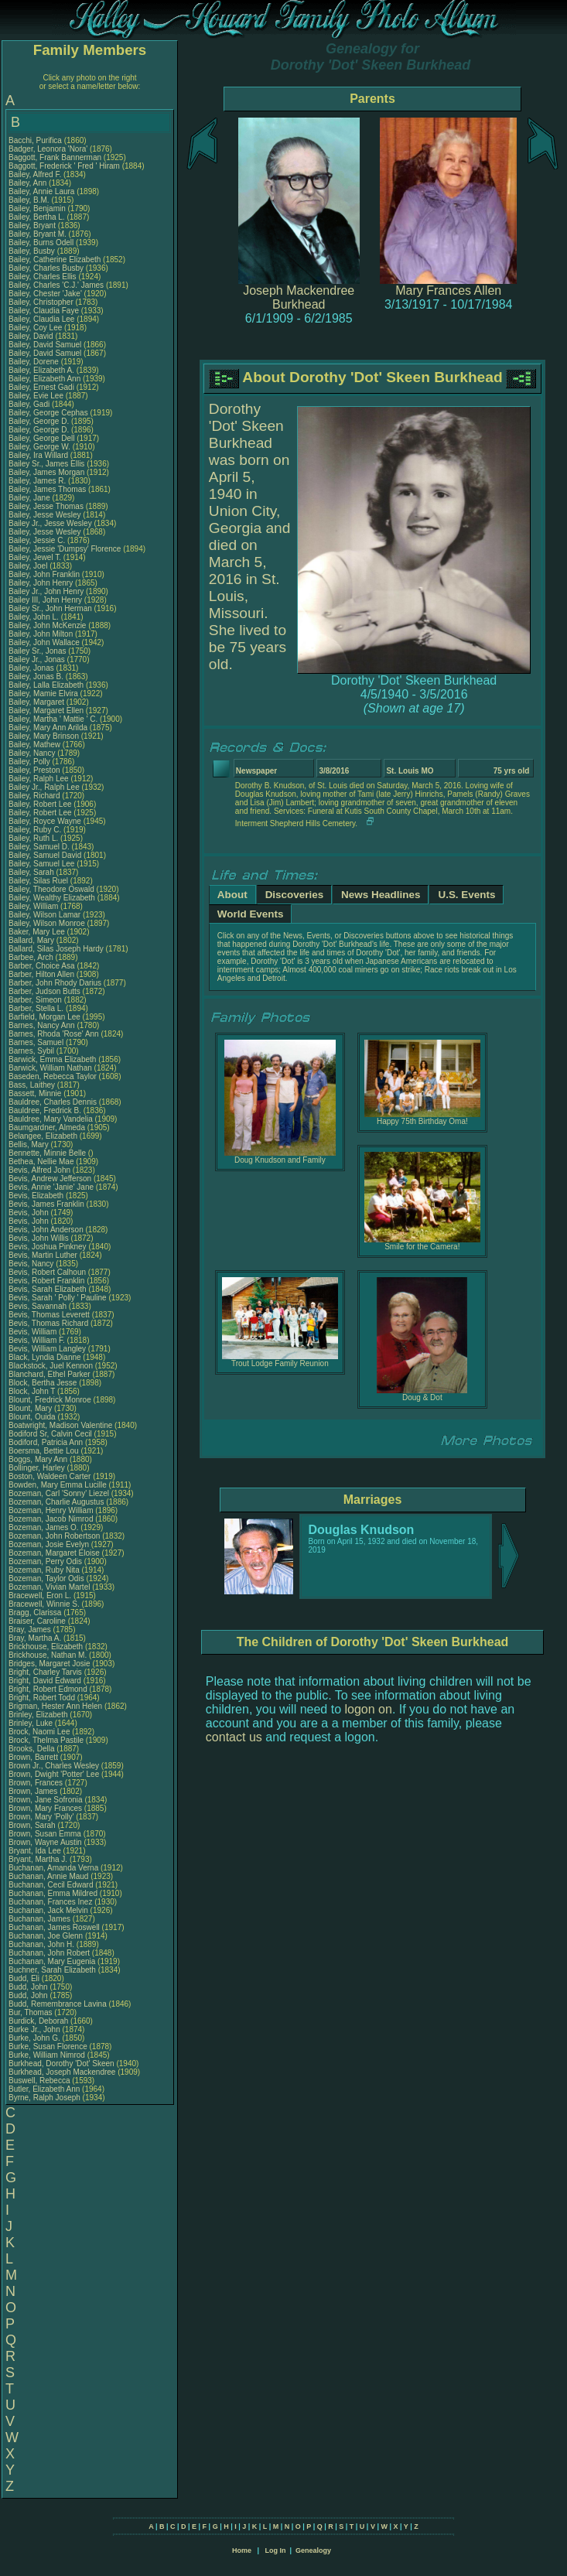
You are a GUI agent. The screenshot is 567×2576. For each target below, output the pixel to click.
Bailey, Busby (33, 251)
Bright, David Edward (45, 1680)
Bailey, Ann (29, 183)
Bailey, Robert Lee (40, 804)
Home (241, 2550)
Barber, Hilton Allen (41, 974)
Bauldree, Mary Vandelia (51, 1119)
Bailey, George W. (39, 446)
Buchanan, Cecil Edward (51, 1885)
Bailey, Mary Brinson (44, 736)
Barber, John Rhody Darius (55, 983)
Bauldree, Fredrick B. (45, 1110)
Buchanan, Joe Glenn (46, 1936)
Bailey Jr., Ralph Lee (44, 787)
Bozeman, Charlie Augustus (56, 1502)
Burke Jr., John (35, 2029)
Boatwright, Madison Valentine (60, 1425)
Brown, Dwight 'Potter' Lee (54, 1774)
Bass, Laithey (33, 1085)
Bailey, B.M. (30, 200)
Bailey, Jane (31, 498)
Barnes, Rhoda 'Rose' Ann (54, 1034)
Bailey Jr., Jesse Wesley (50, 523)
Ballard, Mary (32, 940)
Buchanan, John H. (41, 1944)
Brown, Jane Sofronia (46, 1799)
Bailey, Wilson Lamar (44, 914)
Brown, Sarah (33, 1825)
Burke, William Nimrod (47, 2055)
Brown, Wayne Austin (45, 1842)
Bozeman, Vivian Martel (49, 1587)
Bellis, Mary (29, 1144)
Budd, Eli (25, 1978)
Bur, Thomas (31, 2012)
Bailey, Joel (29, 566)
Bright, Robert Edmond (48, 1689)
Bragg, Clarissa (36, 1612)
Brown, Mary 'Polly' (42, 1816)
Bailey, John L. (34, 617)
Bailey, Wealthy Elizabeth (52, 897)
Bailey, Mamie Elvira (43, 693)
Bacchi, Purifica (36, 140)
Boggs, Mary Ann (38, 1459)
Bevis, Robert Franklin (46, 1280)
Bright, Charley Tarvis (45, 1672)
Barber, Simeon (36, 1000)
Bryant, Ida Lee (35, 1851)
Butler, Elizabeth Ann (44, 2089)
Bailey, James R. (37, 481)
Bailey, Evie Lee (36, 395)
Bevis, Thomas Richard (48, 1323)
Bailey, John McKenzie (47, 625)
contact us (234, 1737)
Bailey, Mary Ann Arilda (48, 727)
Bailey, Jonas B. (36, 676)
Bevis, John (29, 1212)
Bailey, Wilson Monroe (47, 923)
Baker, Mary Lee (37, 932)
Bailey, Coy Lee (35, 327)
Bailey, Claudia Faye (44, 310)
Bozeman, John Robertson (54, 1536)
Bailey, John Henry (41, 583)
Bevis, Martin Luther (43, 1255)
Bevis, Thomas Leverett (49, 1314)
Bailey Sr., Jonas (38, 651)
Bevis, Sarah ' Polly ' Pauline (58, 1297)
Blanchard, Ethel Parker (50, 1374)
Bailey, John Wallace (44, 642)
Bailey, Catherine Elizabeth (55, 259)
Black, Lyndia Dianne (45, 1357)
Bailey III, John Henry (45, 600)
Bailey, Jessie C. (37, 540)
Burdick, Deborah (39, 2021)
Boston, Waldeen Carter (50, 1476)
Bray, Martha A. (35, 1638)
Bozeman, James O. (44, 1527)
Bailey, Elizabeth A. (41, 370)
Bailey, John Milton (41, 634)
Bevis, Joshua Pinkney (48, 1246)
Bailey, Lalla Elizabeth (46, 685)
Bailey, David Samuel (45, 344)
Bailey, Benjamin (38, 208)
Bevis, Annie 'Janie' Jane (51, 1187)
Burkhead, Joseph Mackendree (62, 2072)
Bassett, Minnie (36, 1093)
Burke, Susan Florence (48, 2046)
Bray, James (31, 1629)
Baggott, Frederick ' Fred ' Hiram (64, 166)
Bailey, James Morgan (46, 472)
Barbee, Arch (32, 957)
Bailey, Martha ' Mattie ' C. (53, 719)
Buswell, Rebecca (40, 2080)
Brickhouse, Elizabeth (47, 1646)
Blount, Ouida (33, 1417)
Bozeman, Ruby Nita (44, 1570)
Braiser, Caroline (38, 1621)
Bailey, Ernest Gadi (41, 387)
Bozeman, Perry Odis (45, 1561)
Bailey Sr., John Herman (50, 608)
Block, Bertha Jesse (43, 1383)
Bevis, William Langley (47, 1348)
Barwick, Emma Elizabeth (52, 1059)
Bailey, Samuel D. (39, 846)
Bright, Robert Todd (42, 1697)
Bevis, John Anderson (46, 1229)
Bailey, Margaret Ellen (46, 710)
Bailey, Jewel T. (35, 557)
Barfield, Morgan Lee (44, 1017)
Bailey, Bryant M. (38, 234)
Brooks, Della (32, 1748)
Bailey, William (34, 906)
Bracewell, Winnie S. (44, 1604)
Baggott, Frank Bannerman (55, 157)
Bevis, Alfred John (39, 1170)
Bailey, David (32, 336)
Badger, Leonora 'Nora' (49, 149)
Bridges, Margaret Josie (50, 1663)
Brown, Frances (37, 1782)
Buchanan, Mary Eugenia (52, 1961)
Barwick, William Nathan (50, 1068)
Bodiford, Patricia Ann (46, 1442)
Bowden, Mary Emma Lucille (58, 1485)
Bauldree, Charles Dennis (53, 1102)
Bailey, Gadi (30, 404)
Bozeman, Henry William (51, 1510)
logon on (368, 1709)
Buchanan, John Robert (49, 1953)
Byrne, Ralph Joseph (44, 2097)
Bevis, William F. (37, 1340)
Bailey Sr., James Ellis (46, 464)
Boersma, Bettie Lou (44, 1451)
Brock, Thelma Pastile (46, 1740)
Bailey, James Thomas (47, 489)
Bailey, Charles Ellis (43, 276)
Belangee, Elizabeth (44, 1136)
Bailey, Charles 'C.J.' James (56, 285)
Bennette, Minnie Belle (47, 1153)
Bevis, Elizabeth (37, 1195)
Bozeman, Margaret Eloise (54, 1553)
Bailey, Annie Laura (41, 191)
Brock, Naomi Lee (39, 1731)
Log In (275, 2550)
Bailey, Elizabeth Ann (44, 378)
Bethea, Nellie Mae (41, 1161)
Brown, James (34, 1791)
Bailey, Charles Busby (46, 268)
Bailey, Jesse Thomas (46, 506)
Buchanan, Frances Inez (50, 1902)
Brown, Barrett (34, 1757)
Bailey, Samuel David (45, 855)
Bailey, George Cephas (48, 412)
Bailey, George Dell (41, 438)
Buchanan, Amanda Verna (53, 1868)
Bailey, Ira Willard (38, 455)
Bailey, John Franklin (44, 574)
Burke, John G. (34, 2038)
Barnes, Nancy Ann (42, 1025)
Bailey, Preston (35, 770)
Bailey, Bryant (33, 225)
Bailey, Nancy (33, 753)
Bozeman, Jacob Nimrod (51, 1519)
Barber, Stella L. (36, 1008)
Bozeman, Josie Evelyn (49, 1544)
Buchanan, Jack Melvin (48, 1910)
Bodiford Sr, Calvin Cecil (50, 1434)
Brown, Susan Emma (45, 1834)
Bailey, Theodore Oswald (51, 889)
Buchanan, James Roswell (54, 1927)
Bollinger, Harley (38, 1468)
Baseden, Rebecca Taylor (53, 1076)
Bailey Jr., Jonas (38, 659)
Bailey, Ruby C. (35, 829)
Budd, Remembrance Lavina (58, 2004)
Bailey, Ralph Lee (39, 778)
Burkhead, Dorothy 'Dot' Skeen (61, 2063)
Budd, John (29, 1987)
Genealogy (313, 2550)
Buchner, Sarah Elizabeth (52, 1970)
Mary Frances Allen (448, 290)
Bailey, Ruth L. (33, 838)
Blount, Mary (31, 1408)
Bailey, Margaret (38, 702)
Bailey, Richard (35, 795)
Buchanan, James (41, 1919)
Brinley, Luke (32, 1723)
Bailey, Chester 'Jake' (45, 293)
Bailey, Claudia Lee (41, 319)
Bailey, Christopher (42, 302)
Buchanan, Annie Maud (48, 1876)
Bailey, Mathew (36, 744)
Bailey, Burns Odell (41, 242)
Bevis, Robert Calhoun (47, 1272)
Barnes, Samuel (37, 1042)
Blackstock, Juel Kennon (51, 1365)
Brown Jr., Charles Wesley (54, 1765)
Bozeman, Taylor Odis (46, 1578)
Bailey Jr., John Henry (46, 591)
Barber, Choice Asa (42, 966)
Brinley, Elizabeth (39, 1714)
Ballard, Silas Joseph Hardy (56, 949)
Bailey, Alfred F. (35, 174)
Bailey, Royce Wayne (45, 821)
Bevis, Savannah (39, 1306)
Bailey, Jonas (32, 668)
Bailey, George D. (39, 421)
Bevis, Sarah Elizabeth (48, 1289)
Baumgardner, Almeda (48, 1127)
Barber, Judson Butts (44, 991)
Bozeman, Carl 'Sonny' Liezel (59, 1493)
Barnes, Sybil (32, 1051)
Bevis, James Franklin (46, 1204)
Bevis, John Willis (39, 1238)
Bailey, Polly (31, 761)
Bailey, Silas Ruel (38, 880)
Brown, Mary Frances (45, 1808)
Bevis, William (34, 1331)
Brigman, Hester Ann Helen (55, 1706)
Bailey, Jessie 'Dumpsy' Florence (65, 549)
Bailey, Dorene (35, 361)
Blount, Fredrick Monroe (50, 1400)
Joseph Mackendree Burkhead (298, 297)
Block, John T (32, 1391)
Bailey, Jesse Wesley (45, 515)
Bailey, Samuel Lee (41, 863)
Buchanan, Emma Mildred (53, 1893)
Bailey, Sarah (32, 872)
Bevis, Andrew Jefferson (50, 1178)
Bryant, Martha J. (38, 1859)
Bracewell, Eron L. (40, 1595)
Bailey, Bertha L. (37, 217)
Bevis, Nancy (32, 1263)
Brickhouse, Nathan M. (48, 1655)
